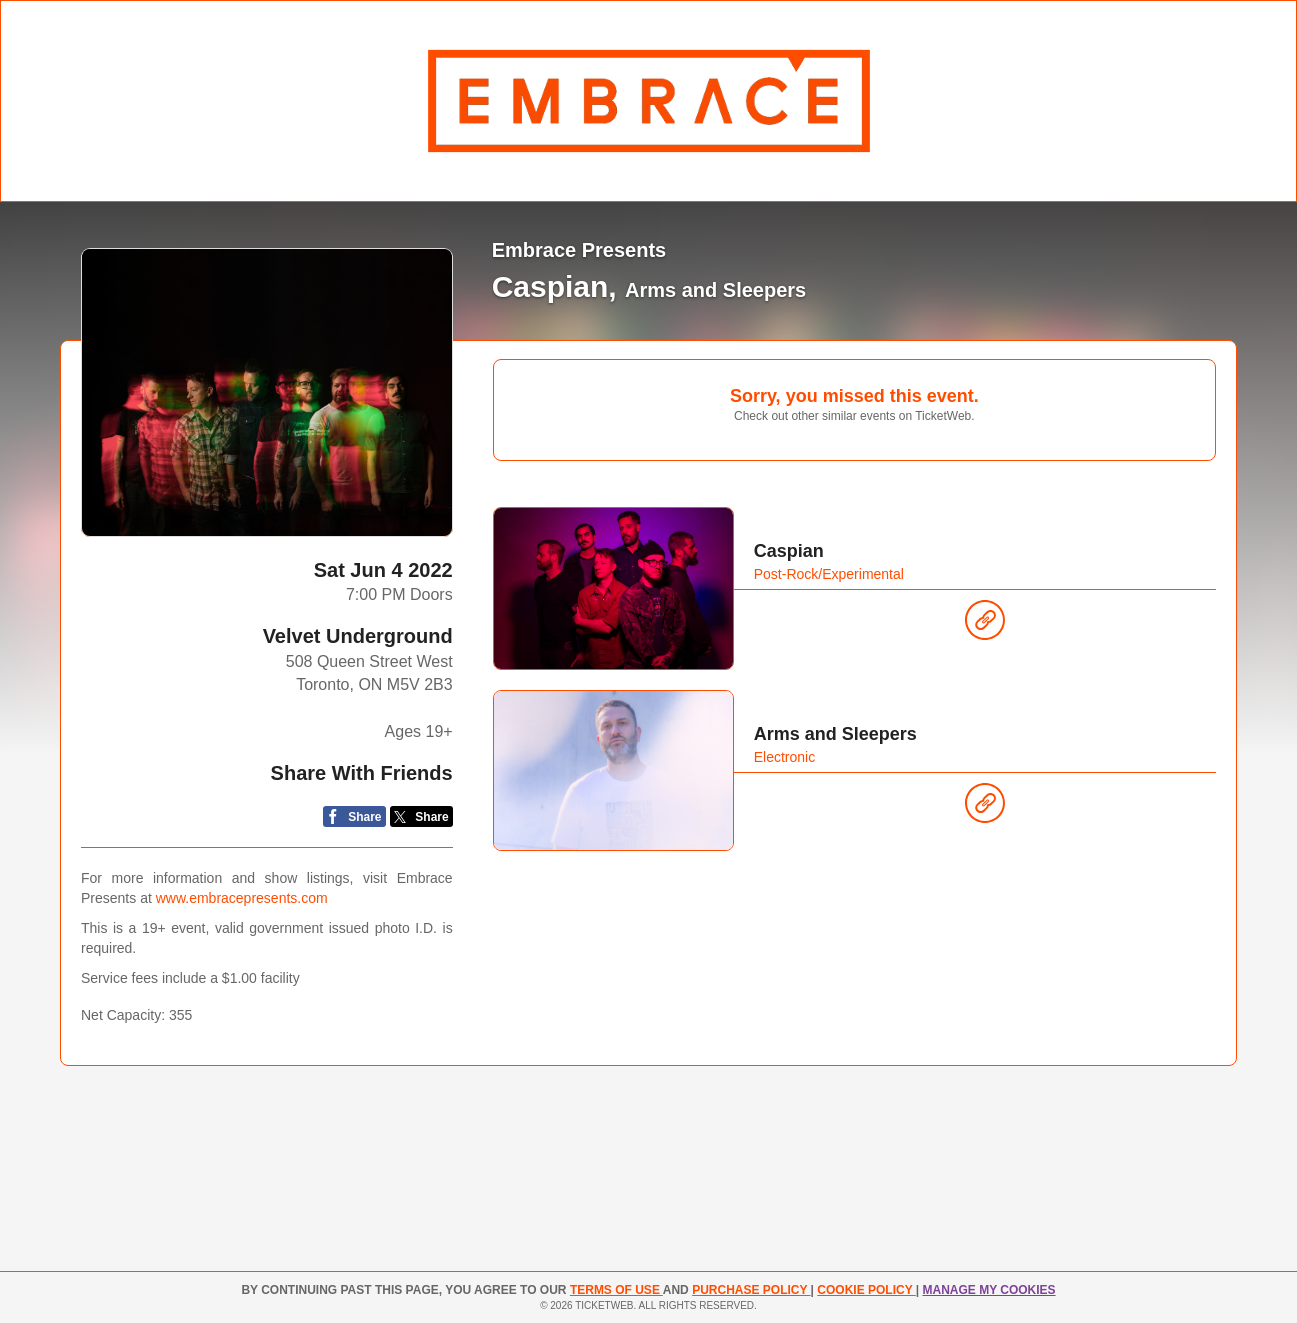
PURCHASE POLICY (751, 1290)
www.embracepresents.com (242, 898)
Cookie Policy (866, 1290)
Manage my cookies (988, 1290)
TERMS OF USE (616, 1290)
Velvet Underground (358, 636)
